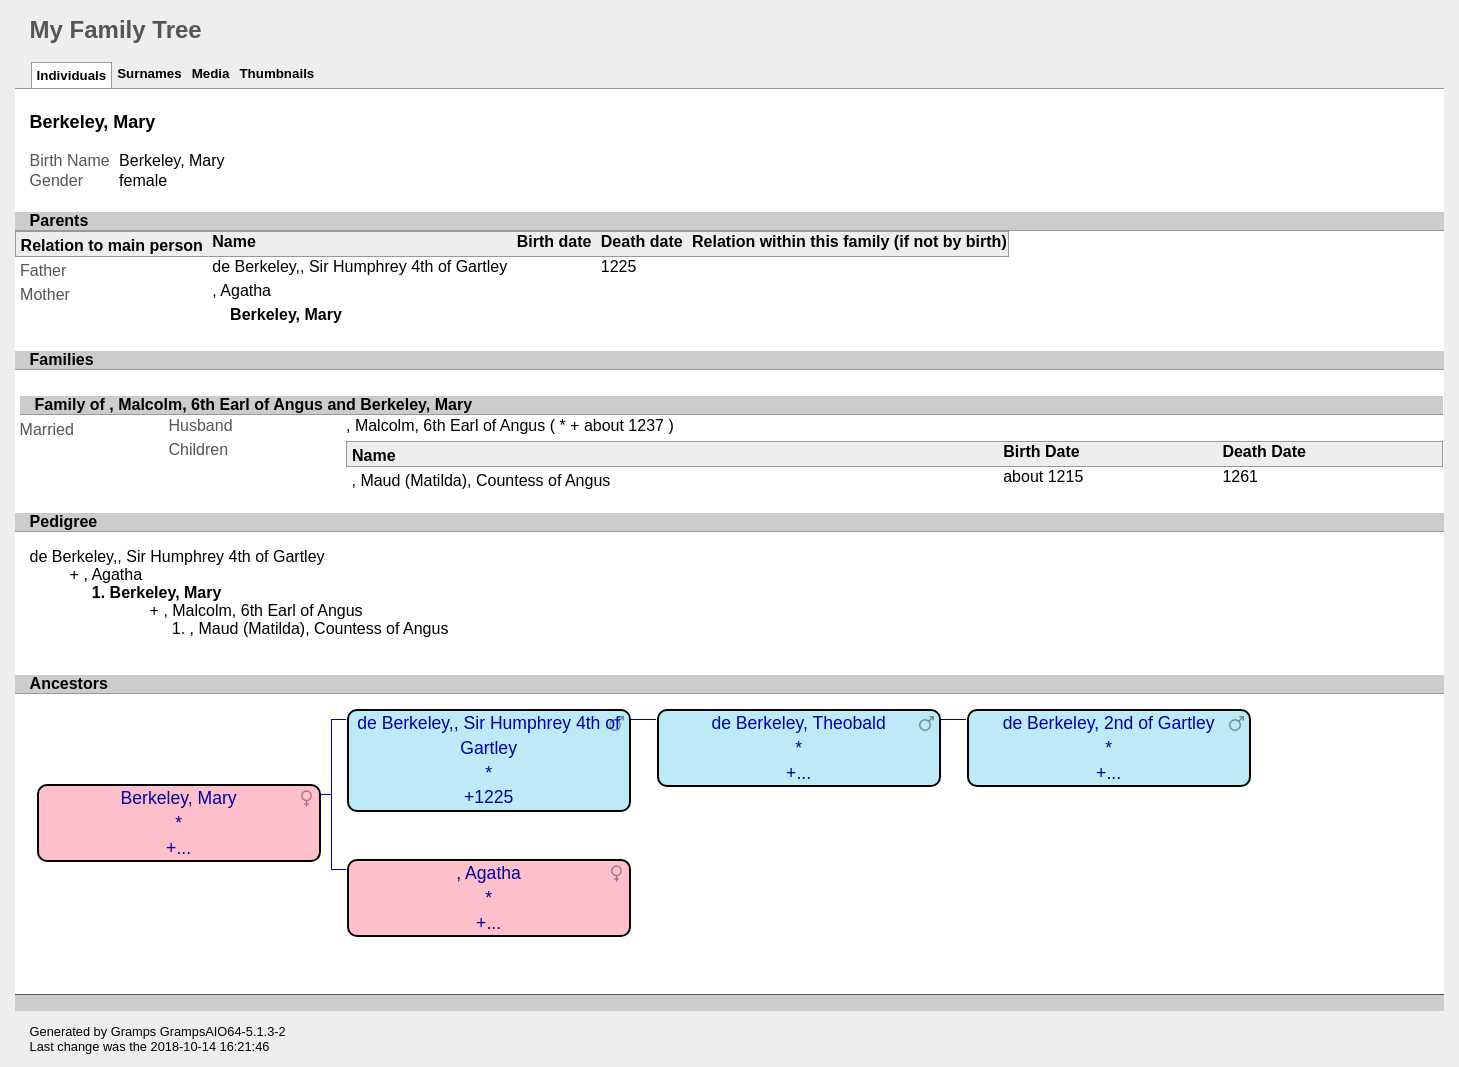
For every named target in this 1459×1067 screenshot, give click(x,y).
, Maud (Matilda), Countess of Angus (481, 480)
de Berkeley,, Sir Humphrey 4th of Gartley (359, 266)
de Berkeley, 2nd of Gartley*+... (1109, 747)
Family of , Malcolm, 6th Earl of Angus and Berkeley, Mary (253, 404)
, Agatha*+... (488, 897)
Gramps (134, 1031)
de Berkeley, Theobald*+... (798, 747)
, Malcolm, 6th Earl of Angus (445, 425)
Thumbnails (276, 73)
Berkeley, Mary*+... (179, 822)
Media (211, 73)
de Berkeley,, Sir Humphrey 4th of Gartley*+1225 (488, 760)
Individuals (72, 75)
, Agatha (241, 290)
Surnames (149, 73)
